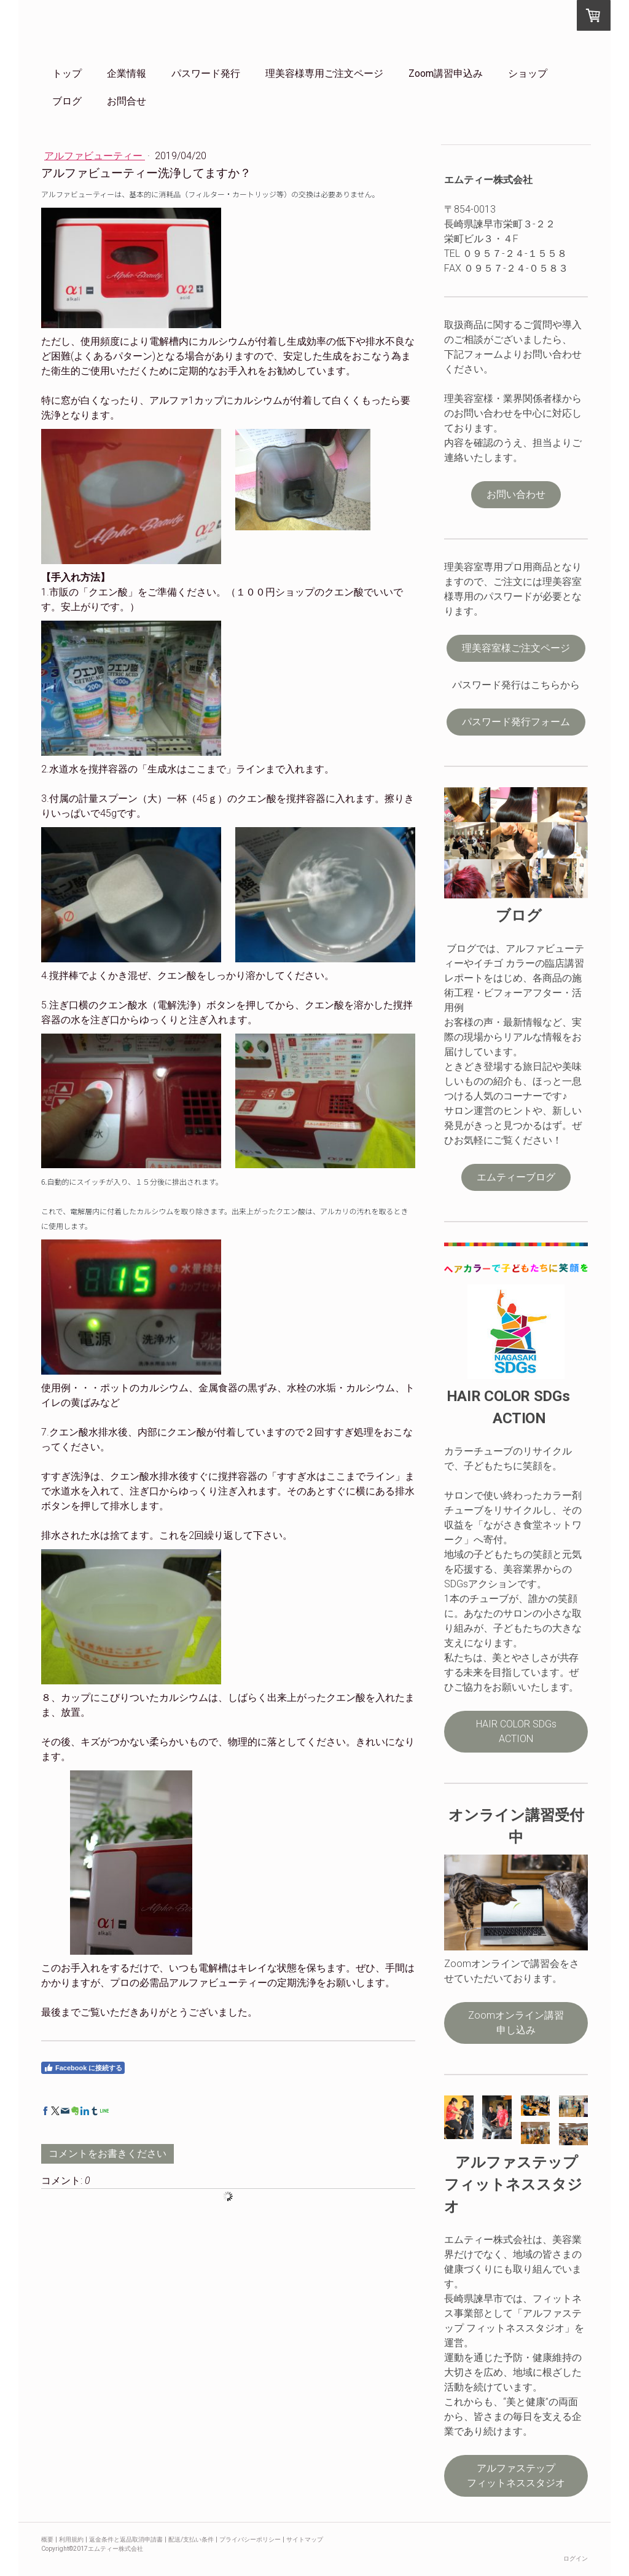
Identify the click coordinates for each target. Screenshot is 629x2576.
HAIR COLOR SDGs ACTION (516, 1731)
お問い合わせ (515, 494)
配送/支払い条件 (191, 2539)
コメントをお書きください (107, 2153)
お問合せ (126, 101)
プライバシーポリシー (250, 2539)
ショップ (527, 73)
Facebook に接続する (83, 2068)
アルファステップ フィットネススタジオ (527, 2475)
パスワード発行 (205, 73)
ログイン (575, 2558)
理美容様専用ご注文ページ (324, 73)
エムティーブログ (516, 1177)
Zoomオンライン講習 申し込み (526, 2022)
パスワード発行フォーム (516, 722)
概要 (47, 2539)
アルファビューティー (94, 156)
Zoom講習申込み (445, 73)
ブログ (67, 101)
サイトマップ (304, 2539)
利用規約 (71, 2539)
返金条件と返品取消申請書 (126, 2539)
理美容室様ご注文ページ (516, 648)
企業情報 (126, 73)
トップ (67, 73)
